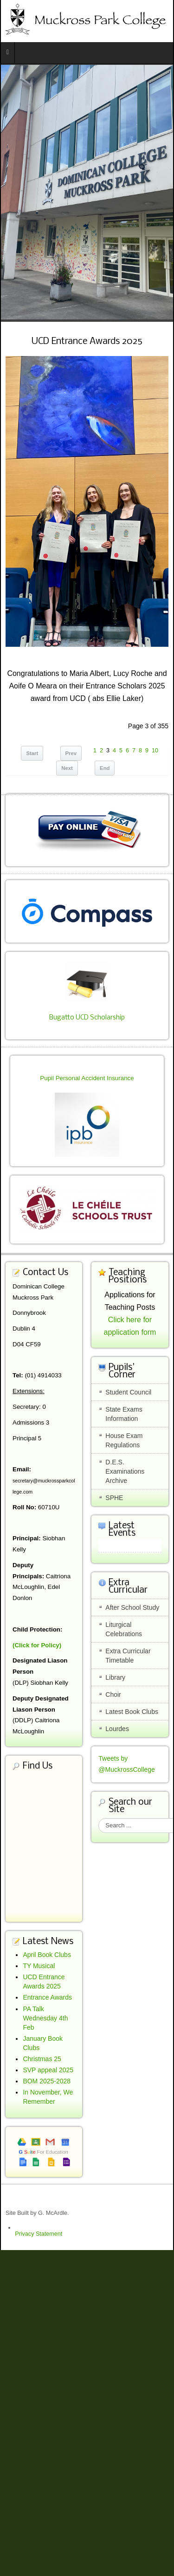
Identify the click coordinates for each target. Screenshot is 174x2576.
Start (32, 753)
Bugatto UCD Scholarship (87, 1017)
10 (155, 750)
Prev (71, 753)
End (105, 768)
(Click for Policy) (37, 1645)
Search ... (98, 1818)
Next (67, 768)
